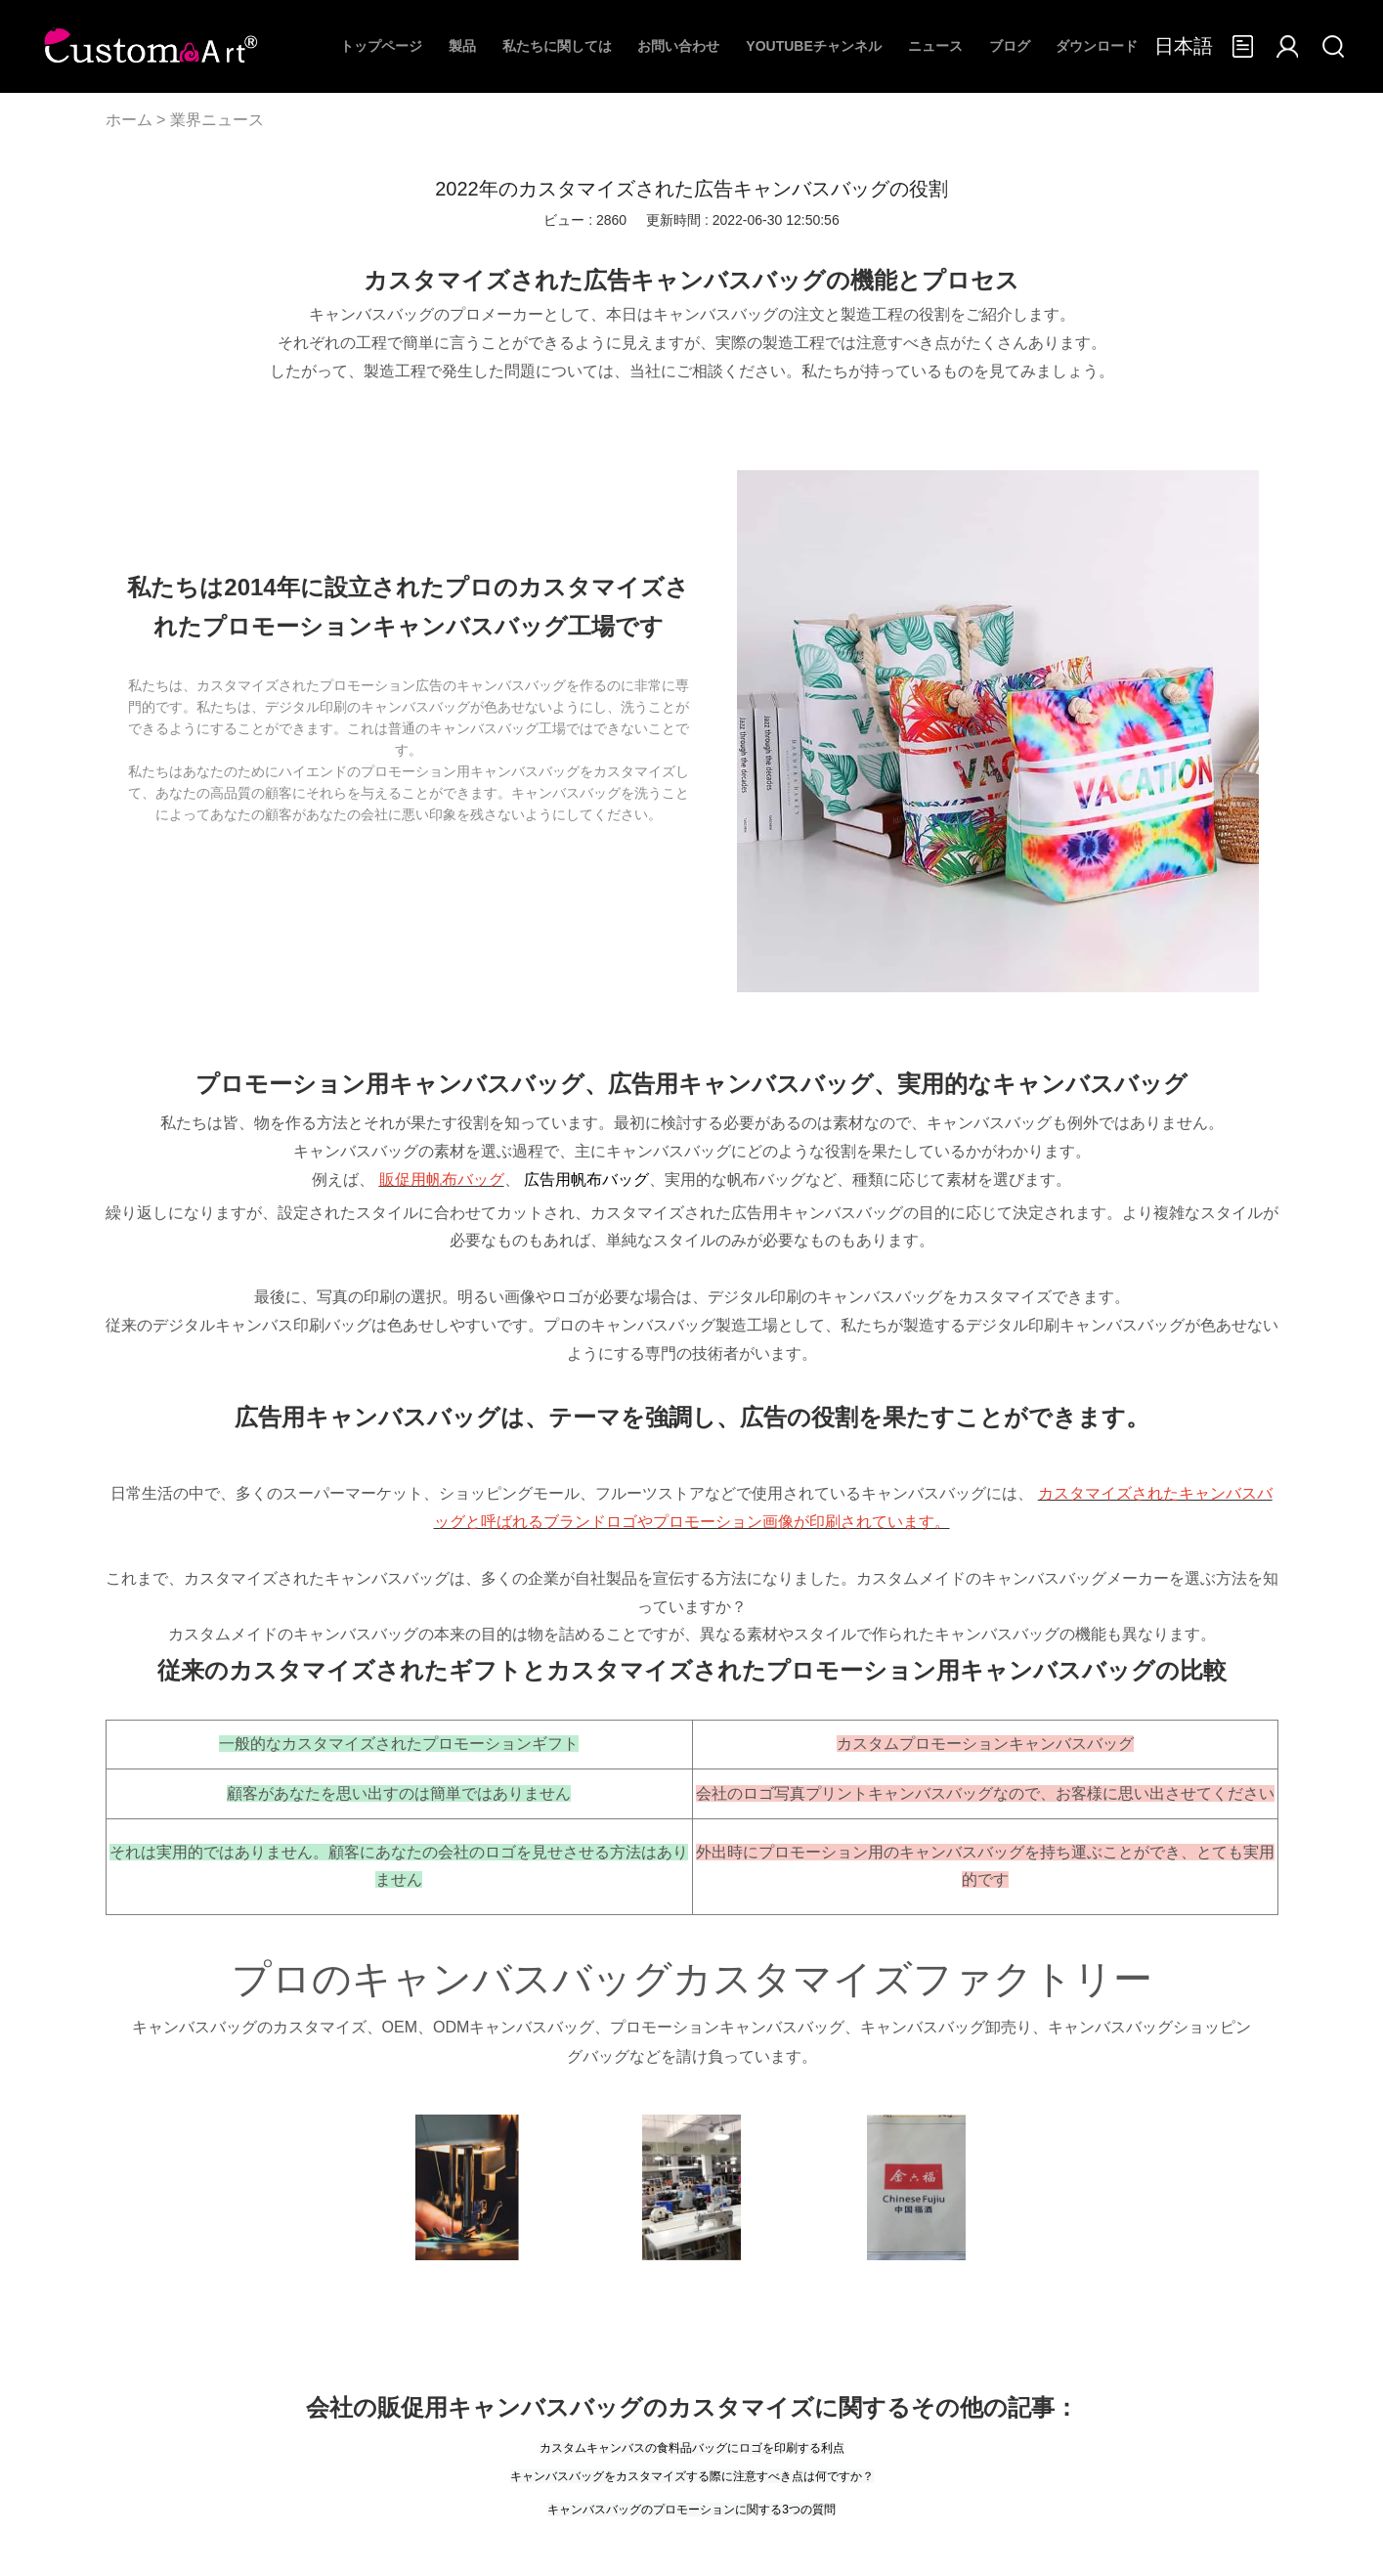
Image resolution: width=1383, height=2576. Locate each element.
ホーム (129, 119)
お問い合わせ (678, 46)
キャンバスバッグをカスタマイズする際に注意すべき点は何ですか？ (692, 2476)
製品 (462, 46)
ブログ (1009, 46)
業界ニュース (217, 119)
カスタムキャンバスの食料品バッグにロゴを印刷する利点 (692, 2448)
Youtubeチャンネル (813, 46)
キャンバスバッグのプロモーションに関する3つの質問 (691, 2509)
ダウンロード (1097, 46)
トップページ (381, 46)
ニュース (935, 46)
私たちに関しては (557, 46)
